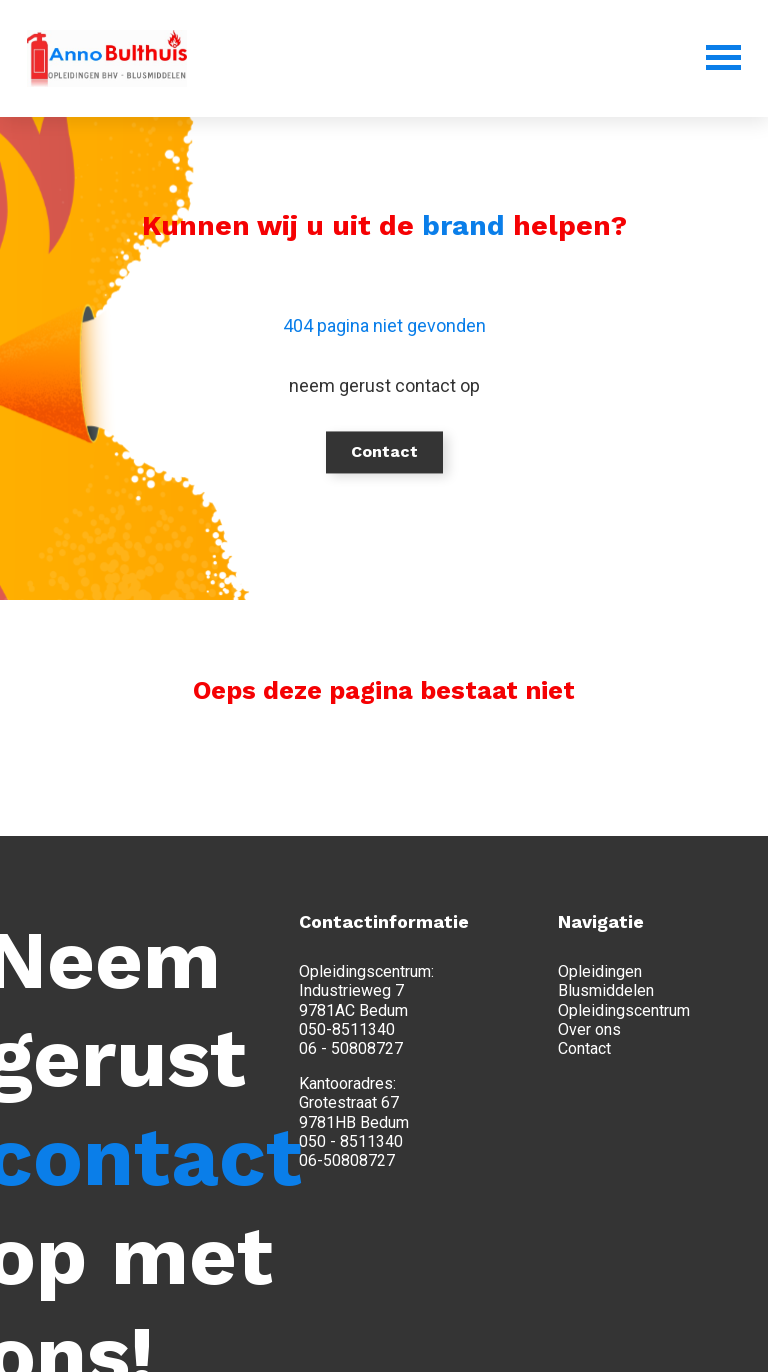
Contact (384, 451)
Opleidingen (600, 971)
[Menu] (696, 57)
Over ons (589, 1029)
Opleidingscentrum (624, 1010)
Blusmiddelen (606, 990)
